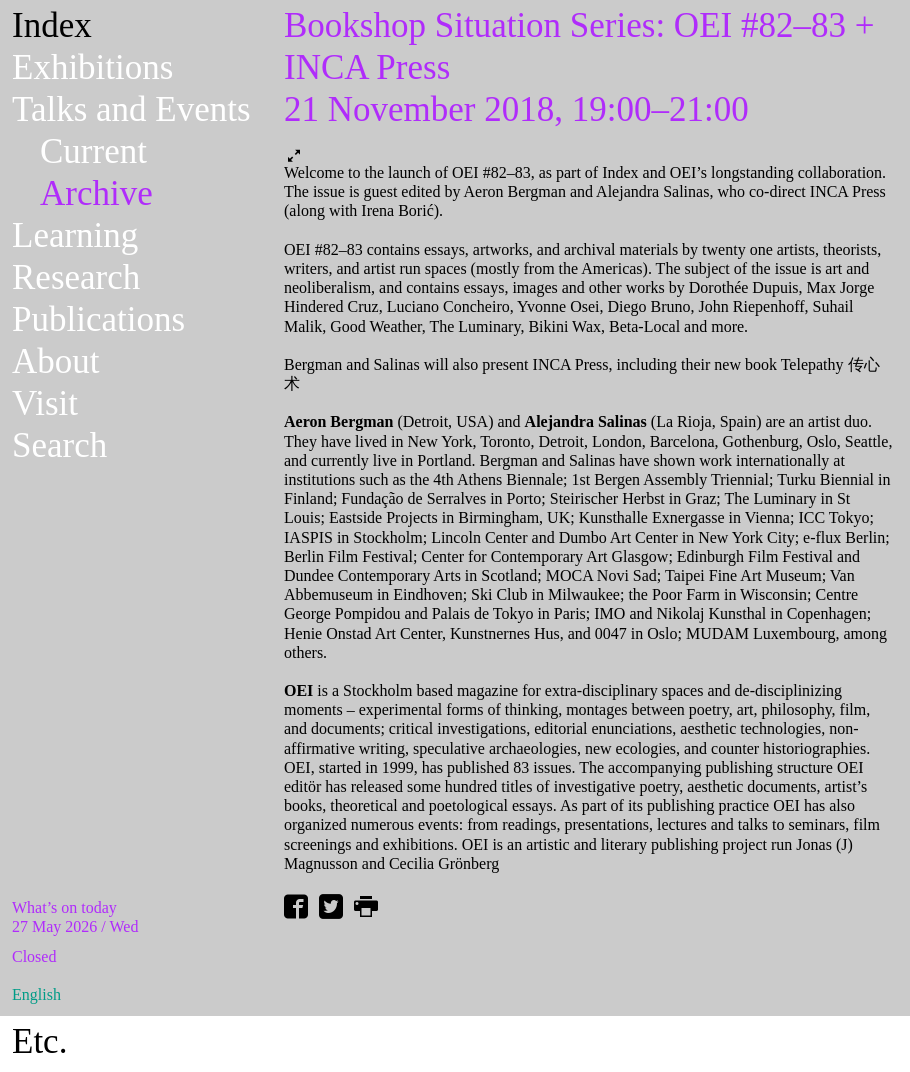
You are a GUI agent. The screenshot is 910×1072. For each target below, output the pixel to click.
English (36, 994)
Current (93, 151)
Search (59, 445)
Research (76, 277)
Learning (75, 235)
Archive (96, 193)
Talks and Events (131, 109)
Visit (45, 403)
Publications (98, 319)
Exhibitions (92, 67)
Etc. (39, 1041)
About (56, 361)
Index (52, 25)
